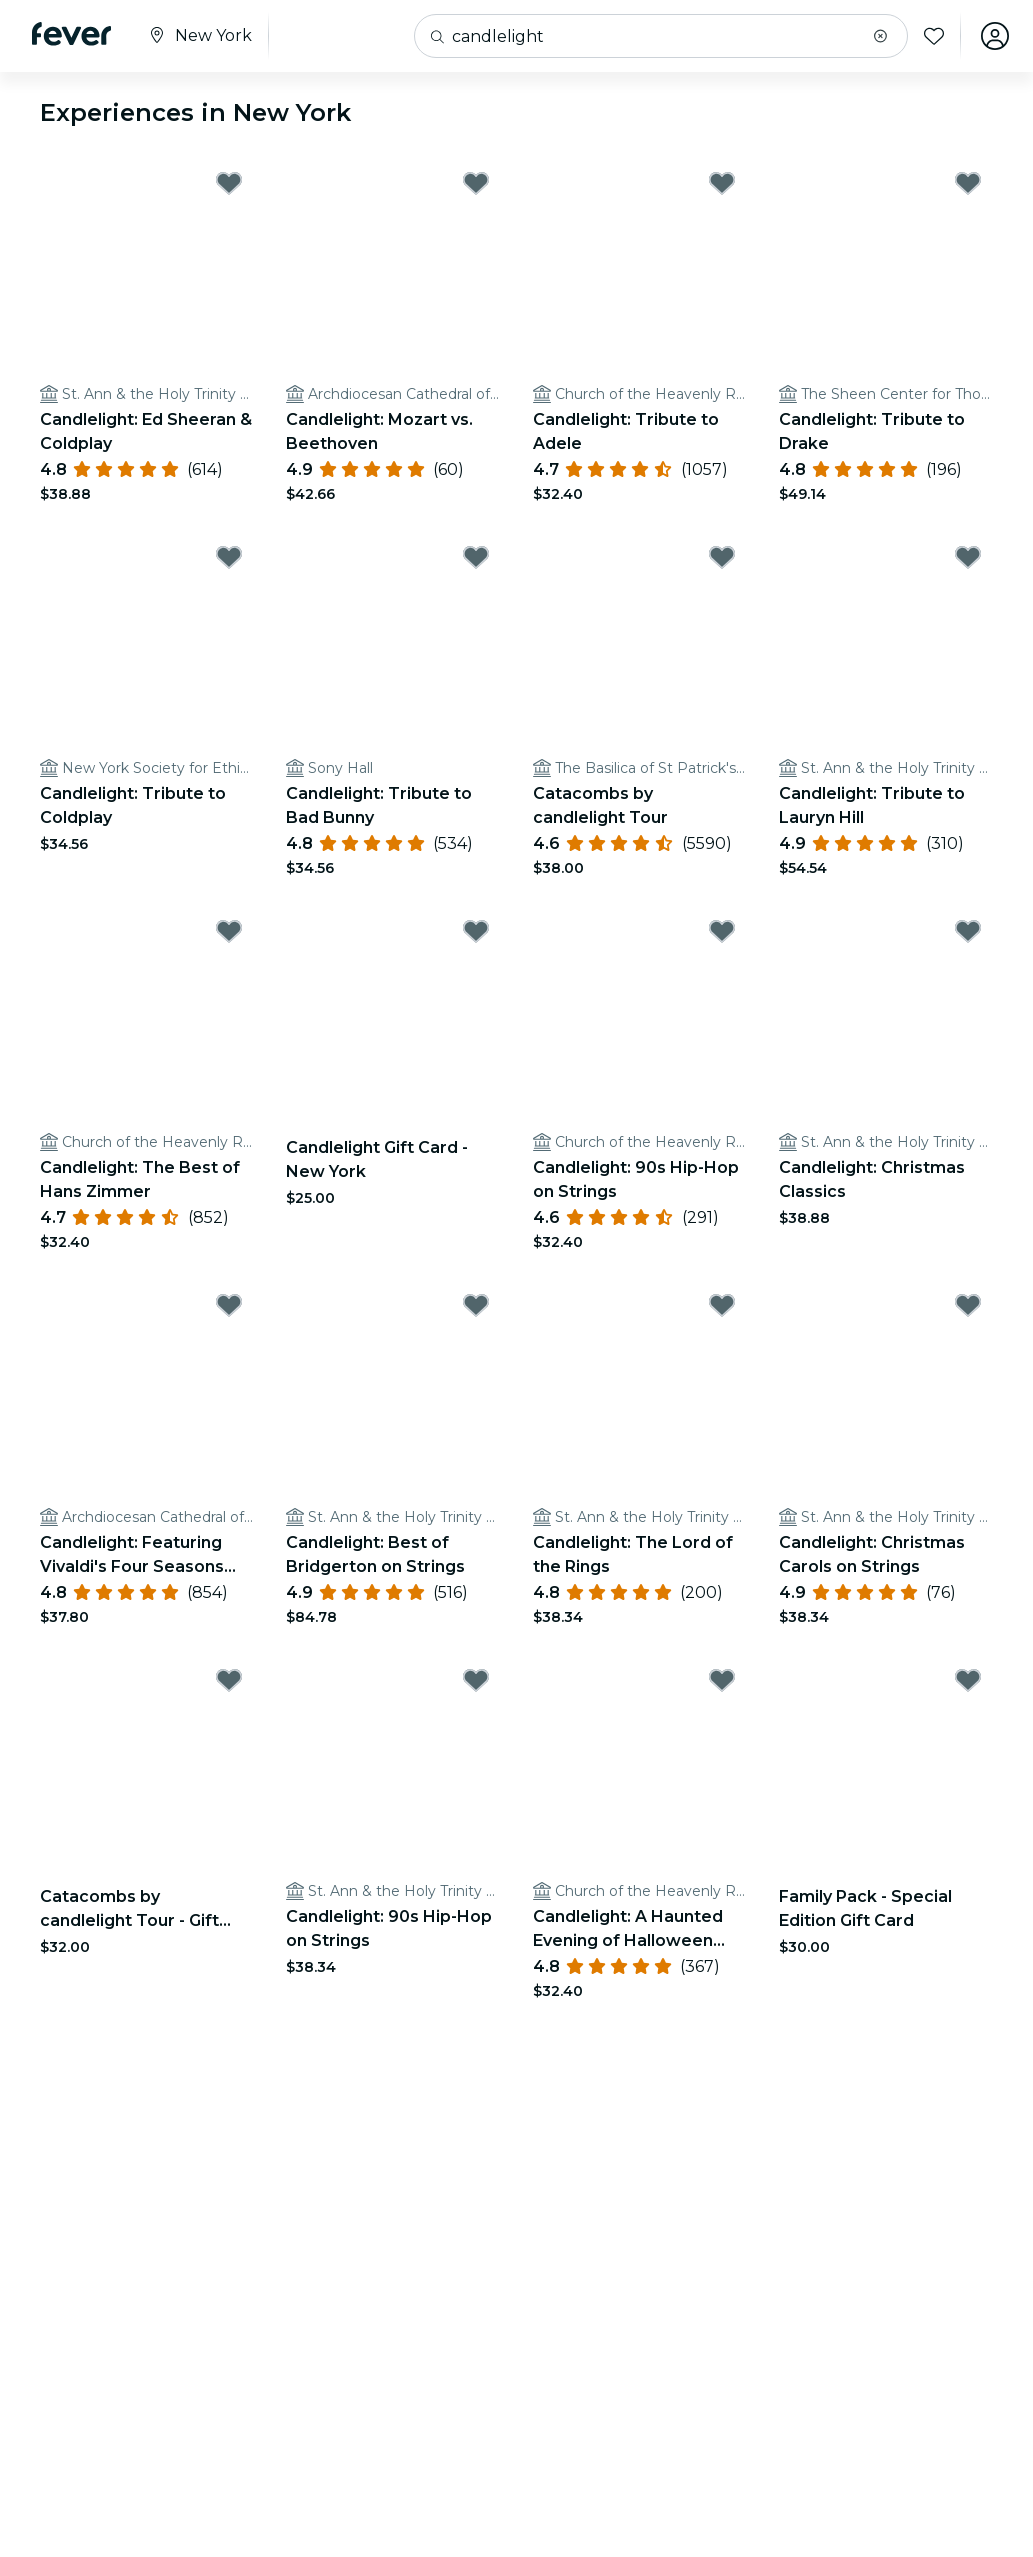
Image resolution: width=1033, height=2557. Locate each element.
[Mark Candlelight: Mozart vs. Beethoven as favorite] (476, 183)
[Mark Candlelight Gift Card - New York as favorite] (476, 931)
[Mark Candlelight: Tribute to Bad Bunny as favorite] (476, 557)
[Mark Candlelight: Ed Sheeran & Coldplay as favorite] (229, 183)
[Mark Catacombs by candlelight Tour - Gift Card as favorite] (229, 1680)
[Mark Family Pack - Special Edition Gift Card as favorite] (968, 1680)
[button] (880, 36)
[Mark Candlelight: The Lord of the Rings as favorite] (722, 1305)
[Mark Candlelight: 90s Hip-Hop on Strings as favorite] (722, 931)
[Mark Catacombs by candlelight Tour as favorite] (722, 557)
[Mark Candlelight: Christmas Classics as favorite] (968, 931)
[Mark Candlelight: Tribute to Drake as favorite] (968, 183)
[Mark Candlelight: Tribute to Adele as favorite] (722, 183)
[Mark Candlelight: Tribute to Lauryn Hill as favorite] (968, 557)
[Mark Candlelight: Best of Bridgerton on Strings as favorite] (476, 1305)
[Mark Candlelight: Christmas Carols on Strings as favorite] (968, 1305)
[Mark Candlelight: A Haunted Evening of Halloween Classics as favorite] (722, 1680)
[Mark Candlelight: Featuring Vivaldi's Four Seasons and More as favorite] (229, 1305)
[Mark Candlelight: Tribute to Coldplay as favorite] (229, 557)
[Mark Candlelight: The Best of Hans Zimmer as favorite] (229, 931)
